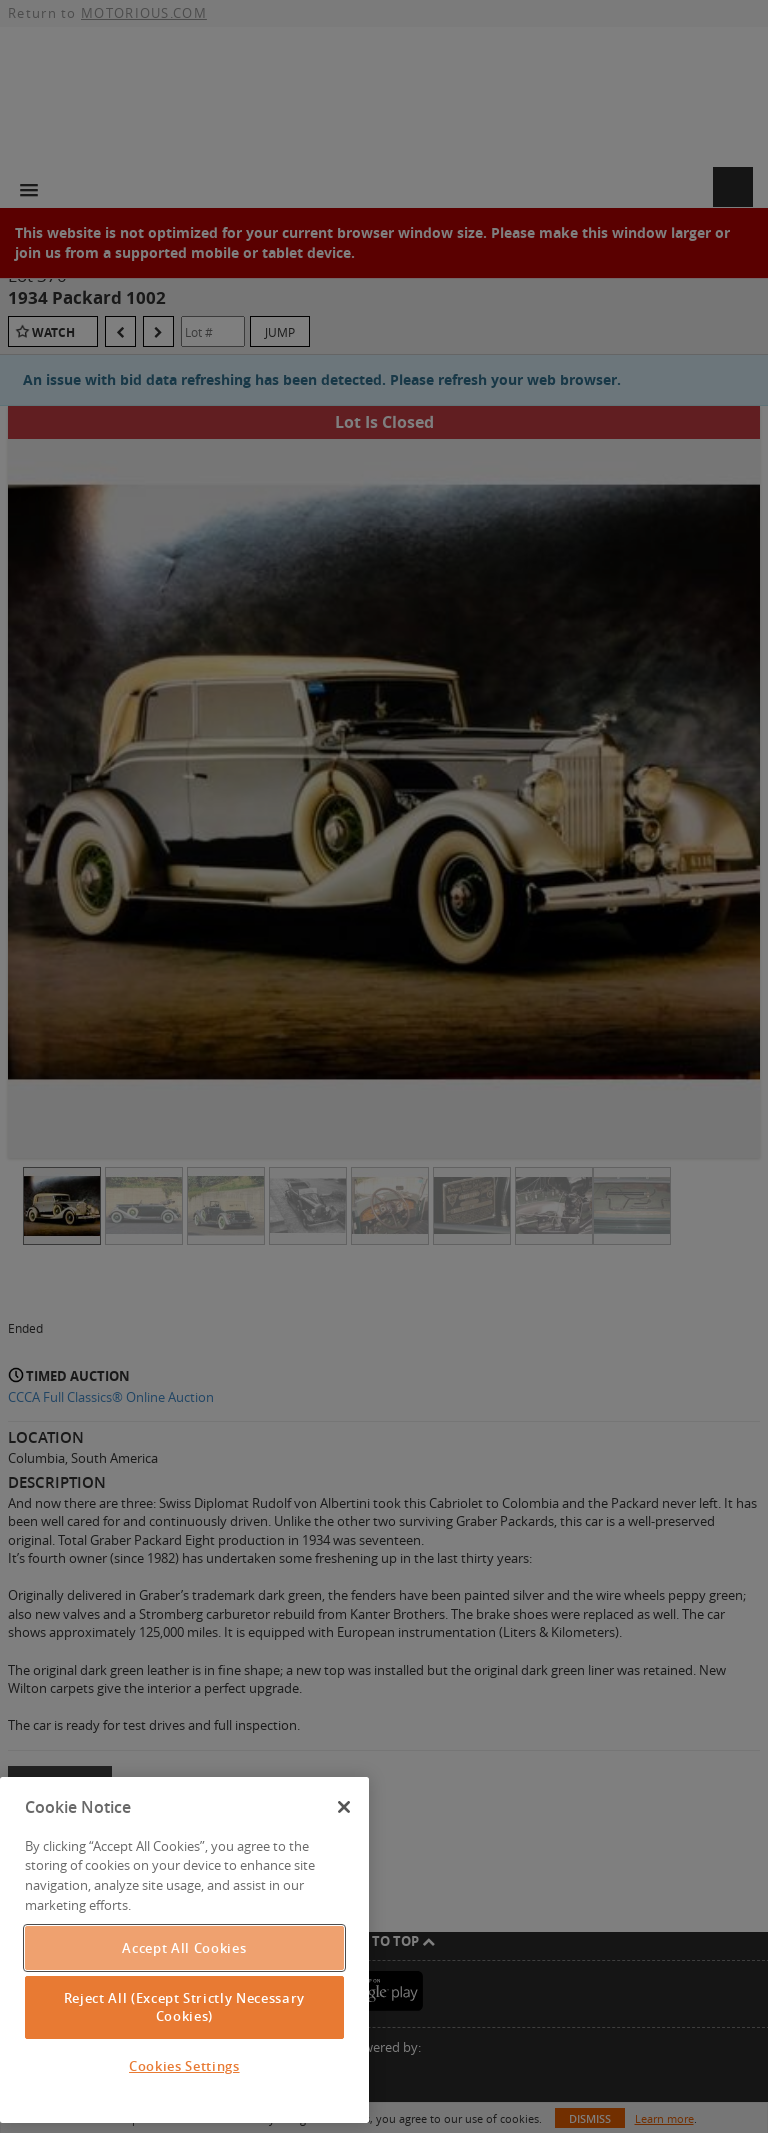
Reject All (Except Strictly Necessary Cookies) (184, 2007)
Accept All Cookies (184, 1948)
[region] (184, 1950)
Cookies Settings (184, 2066)
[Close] (344, 1807)
